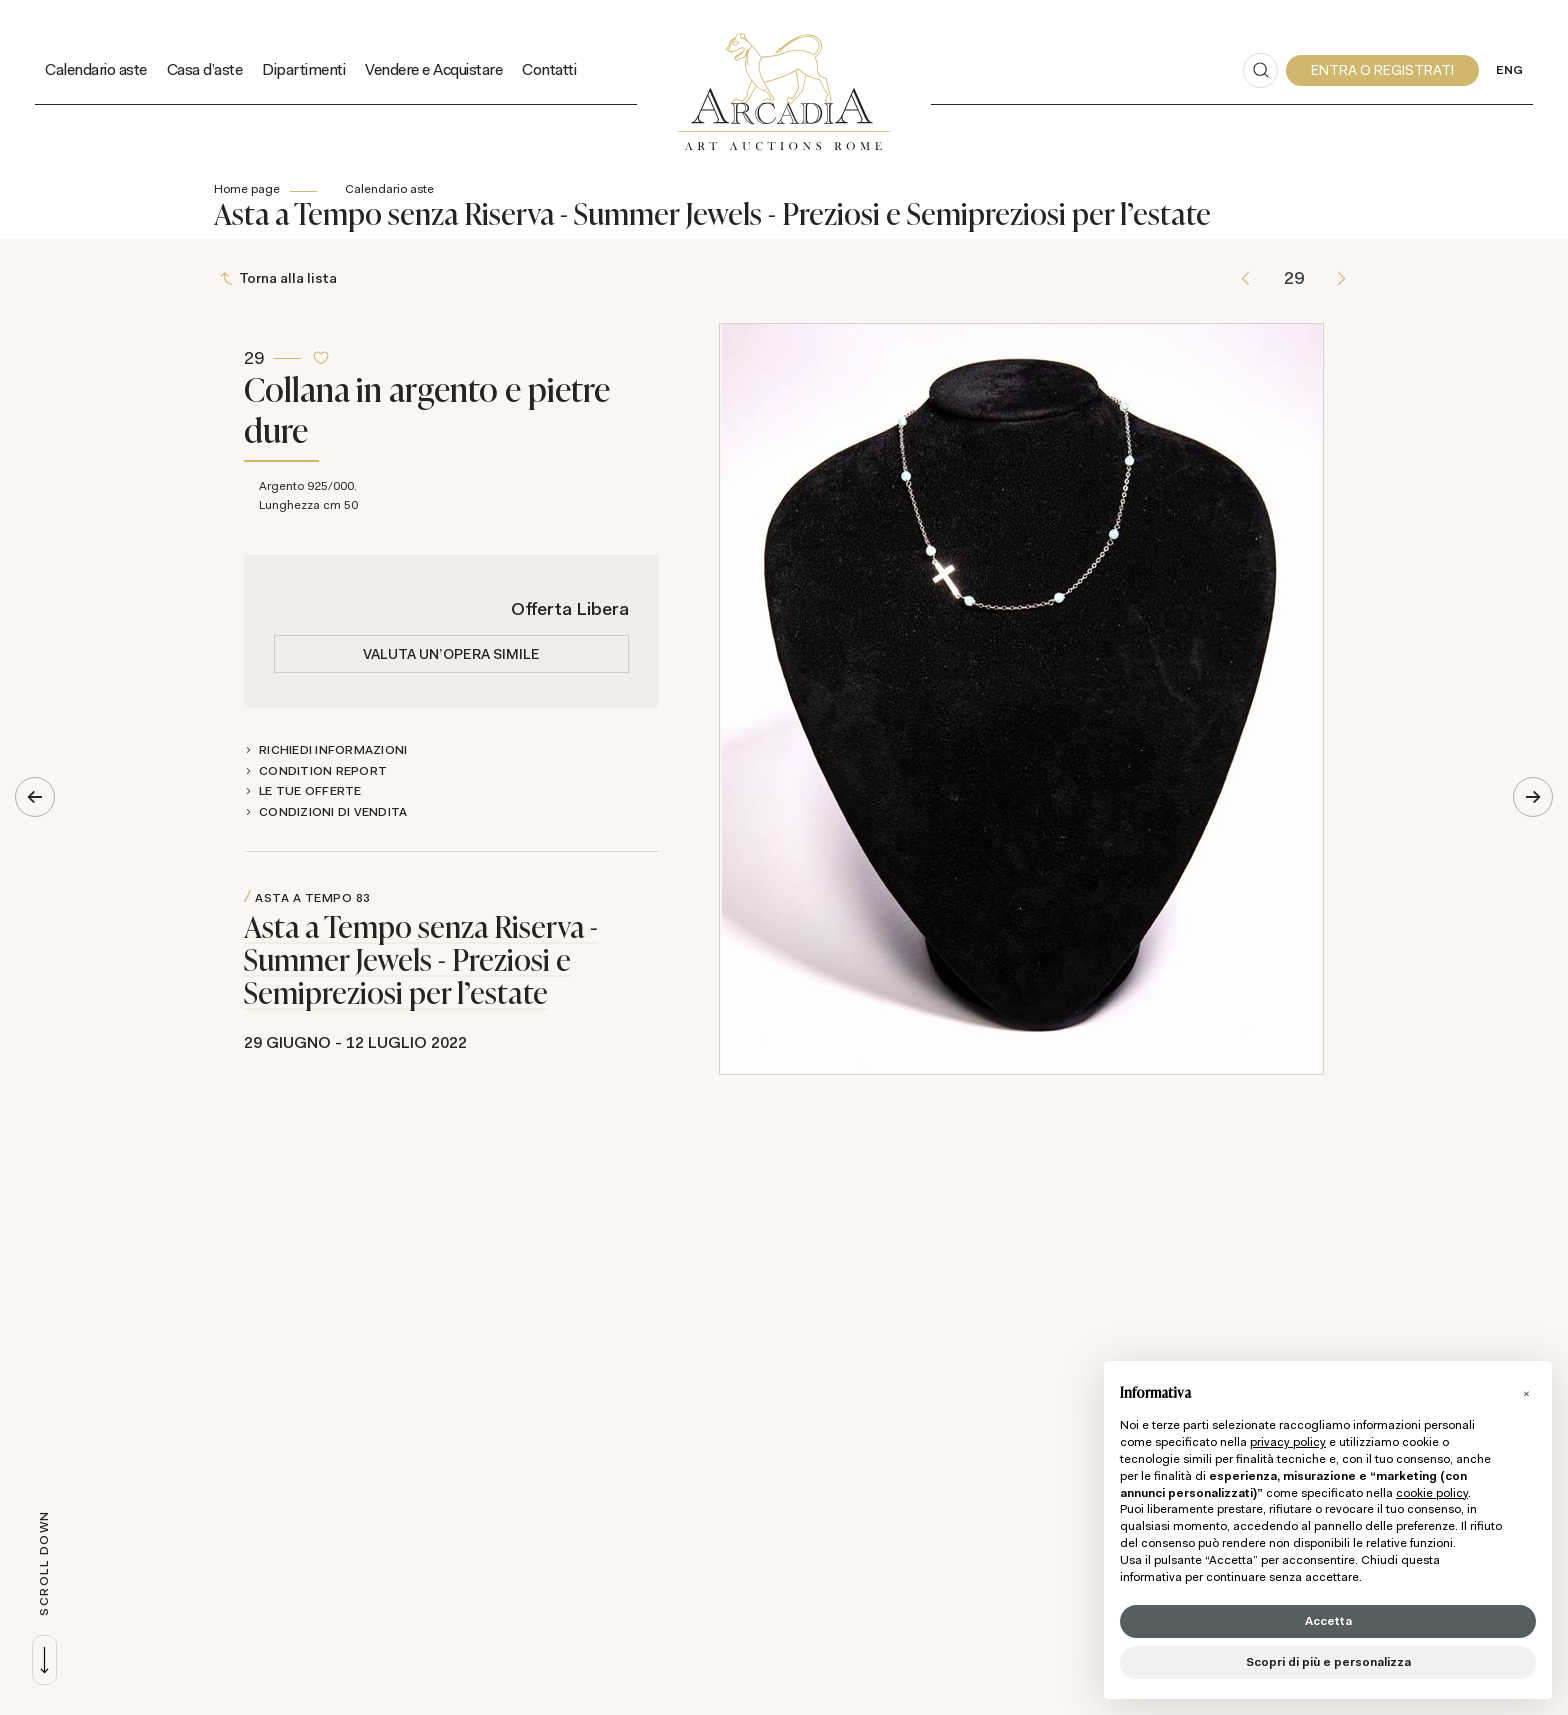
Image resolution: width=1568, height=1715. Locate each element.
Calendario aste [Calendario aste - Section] (96, 69)
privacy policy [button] (1288, 1442)
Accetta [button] (1328, 1621)
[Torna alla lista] (280, 278)
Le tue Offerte (310, 791)
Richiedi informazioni (333, 750)
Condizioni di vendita (333, 812)
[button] (1526, 1393)
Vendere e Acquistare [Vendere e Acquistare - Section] (433, 69)
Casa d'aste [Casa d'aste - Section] (205, 69)
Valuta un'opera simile (451, 654)
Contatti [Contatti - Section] (549, 69)
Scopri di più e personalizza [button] (1328, 1662)
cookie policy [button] (1432, 1493)
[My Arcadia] (1382, 70)
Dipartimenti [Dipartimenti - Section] (303, 69)
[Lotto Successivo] (1341, 278)
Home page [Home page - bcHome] (247, 189)
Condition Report (323, 771)
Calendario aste (389, 189)
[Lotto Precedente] (1245, 278)
